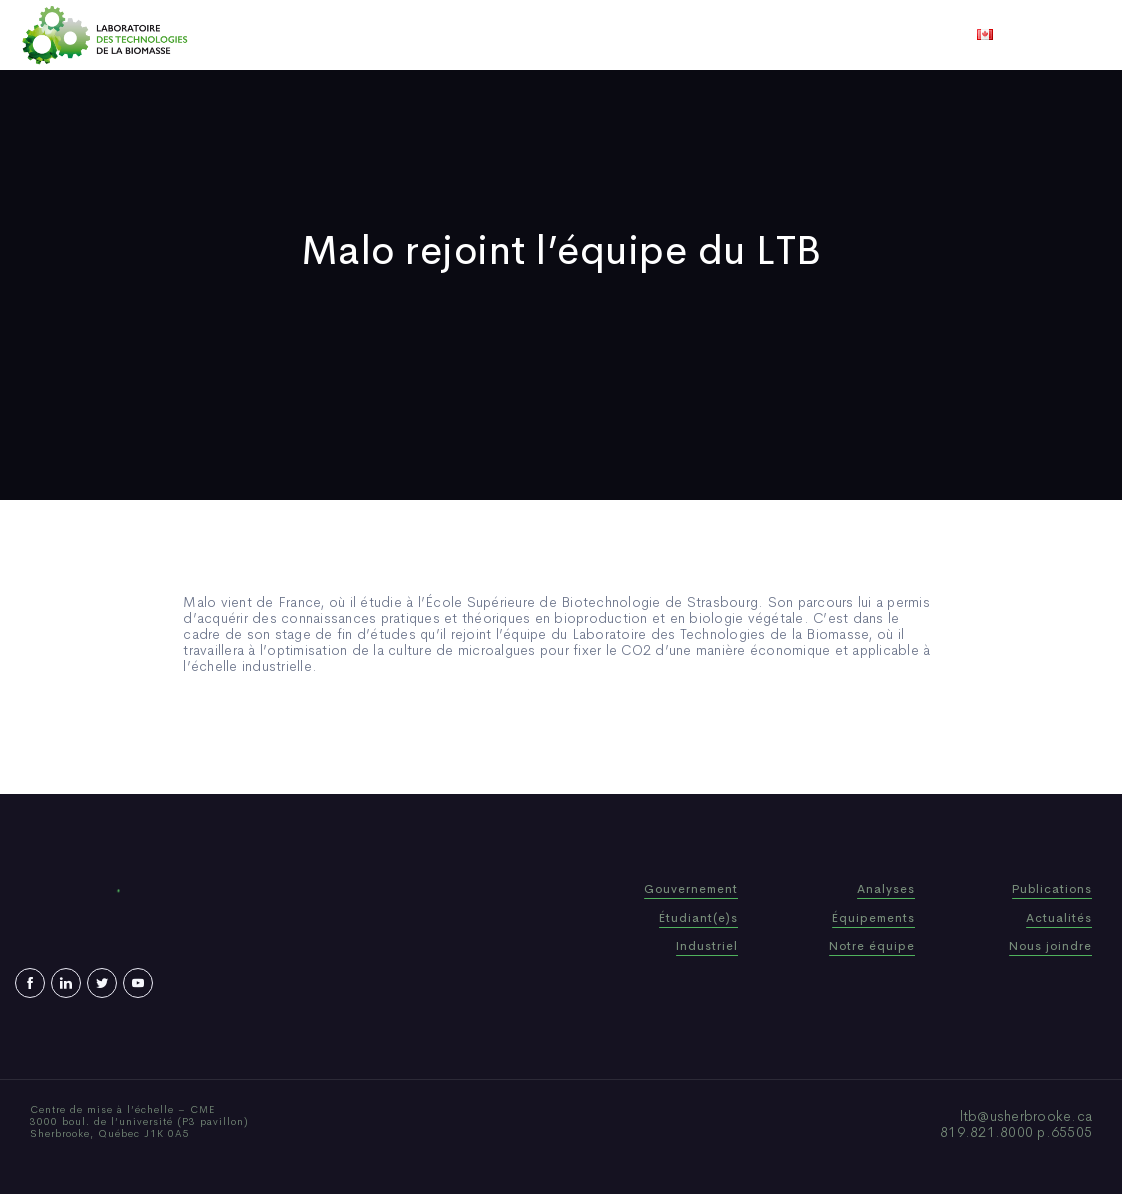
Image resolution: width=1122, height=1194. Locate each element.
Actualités (635, 35)
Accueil (293, 35)
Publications (533, 35)
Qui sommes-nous (404, 35)
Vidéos (718, 35)
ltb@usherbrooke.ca (1026, 1116)
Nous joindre (809, 35)
